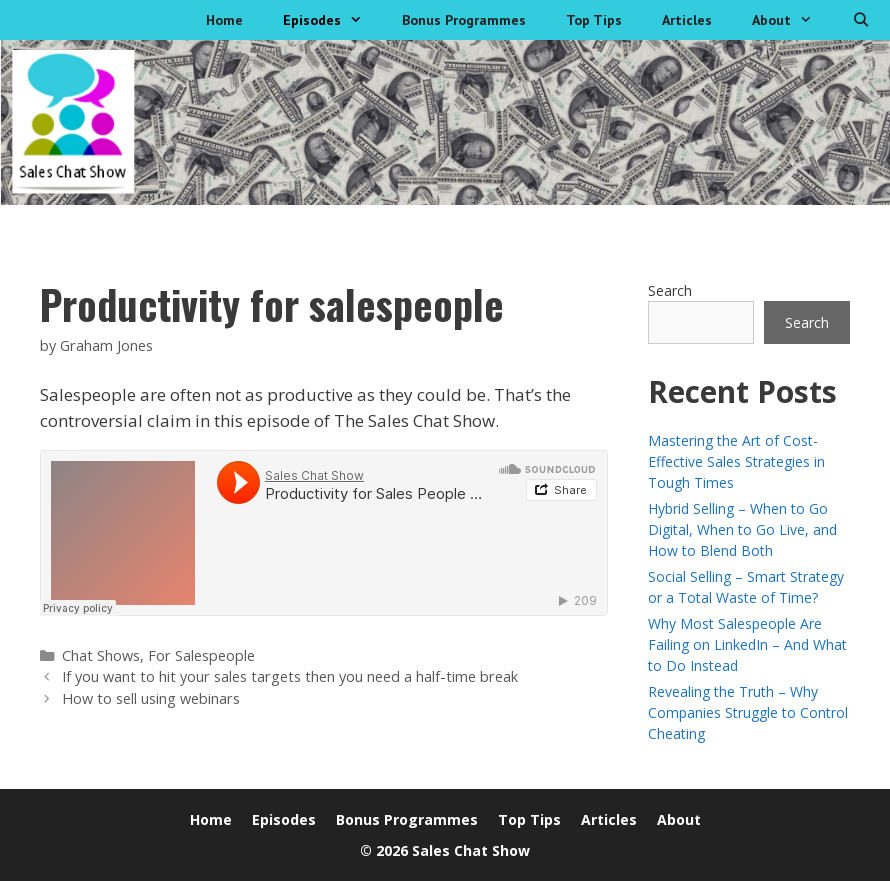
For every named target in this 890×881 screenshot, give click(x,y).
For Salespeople (201, 655)
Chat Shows (101, 655)
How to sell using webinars (151, 698)
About (792, 20)
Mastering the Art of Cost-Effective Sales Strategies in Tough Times (736, 461)
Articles (687, 20)
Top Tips (594, 20)
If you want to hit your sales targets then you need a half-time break (290, 676)
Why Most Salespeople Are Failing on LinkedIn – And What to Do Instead (747, 644)
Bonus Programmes (464, 20)
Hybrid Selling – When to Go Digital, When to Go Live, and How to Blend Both (742, 529)
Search (670, 290)
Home (224, 20)
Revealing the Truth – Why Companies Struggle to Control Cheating (748, 712)
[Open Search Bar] (861, 20)
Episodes (332, 20)
